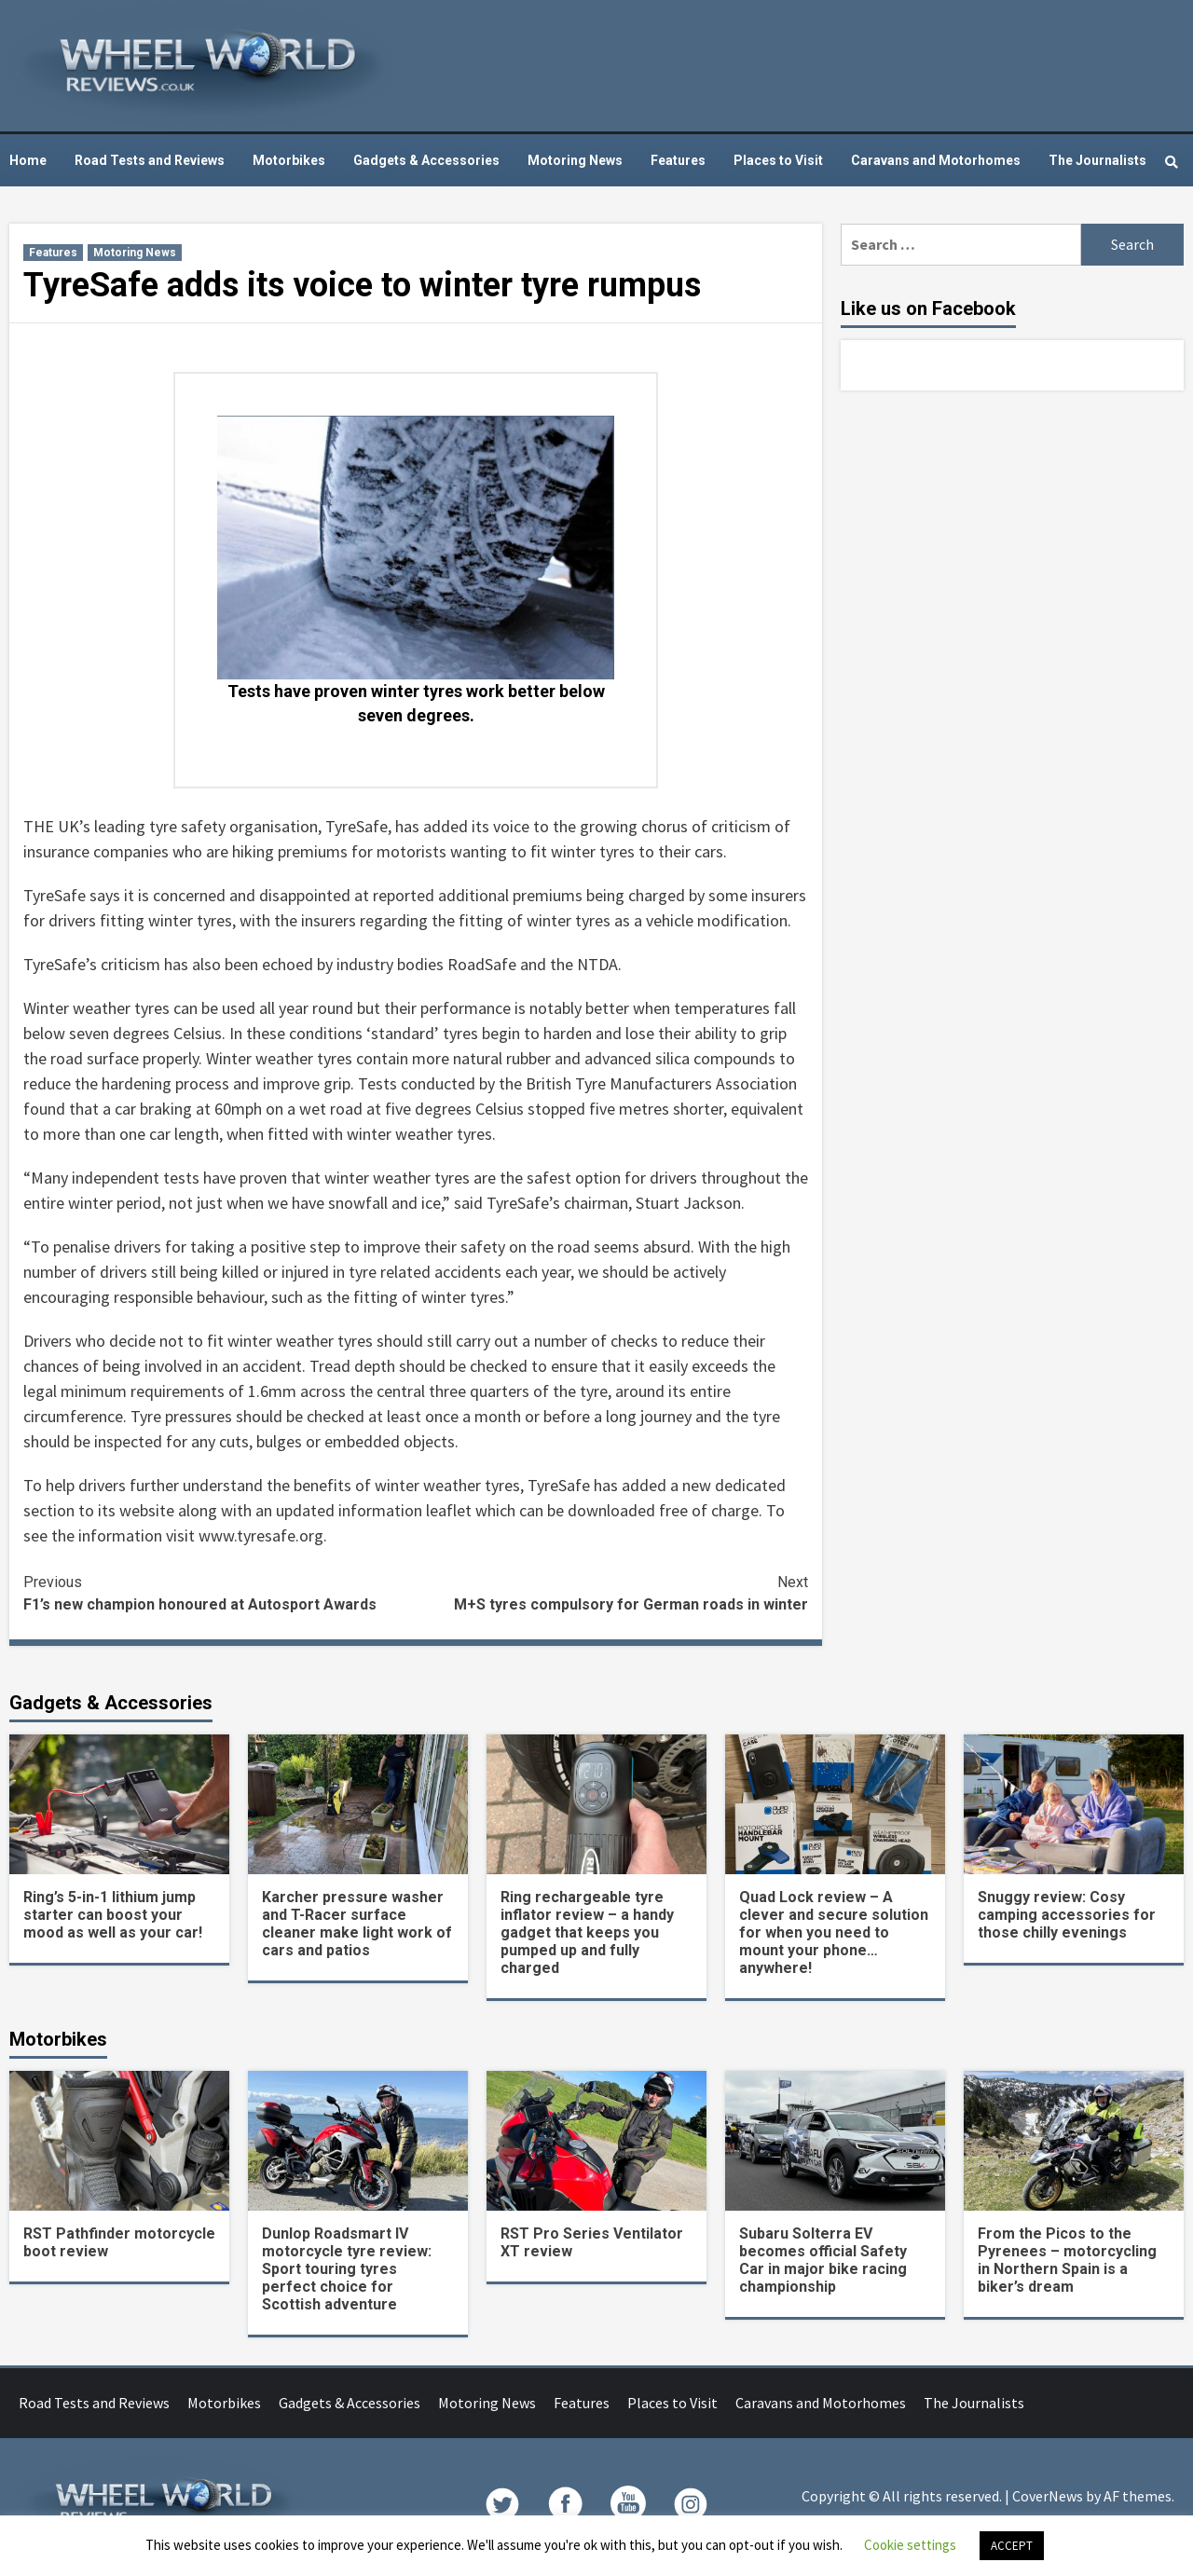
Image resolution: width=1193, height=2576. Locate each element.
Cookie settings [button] (910, 2545)
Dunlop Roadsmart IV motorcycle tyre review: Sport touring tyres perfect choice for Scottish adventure (347, 2269)
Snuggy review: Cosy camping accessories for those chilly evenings (1067, 1914)
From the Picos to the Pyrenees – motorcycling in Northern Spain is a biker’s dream (1067, 2260)
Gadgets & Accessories (426, 160)
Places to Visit (778, 160)
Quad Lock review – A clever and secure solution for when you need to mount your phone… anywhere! (833, 1932)
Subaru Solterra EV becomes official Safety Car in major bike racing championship (823, 2260)
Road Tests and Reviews (150, 160)
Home (28, 160)
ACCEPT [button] (1012, 2546)
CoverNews (1047, 2496)
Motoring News (575, 160)
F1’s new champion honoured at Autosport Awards (219, 1592)
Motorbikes (289, 160)
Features (678, 160)
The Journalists (1097, 160)
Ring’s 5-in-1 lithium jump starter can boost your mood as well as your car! (112, 1914)
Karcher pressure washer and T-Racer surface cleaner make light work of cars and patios (357, 1923)
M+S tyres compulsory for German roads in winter (612, 1592)
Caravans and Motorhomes (936, 160)
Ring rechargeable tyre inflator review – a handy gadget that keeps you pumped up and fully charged (587, 1932)
